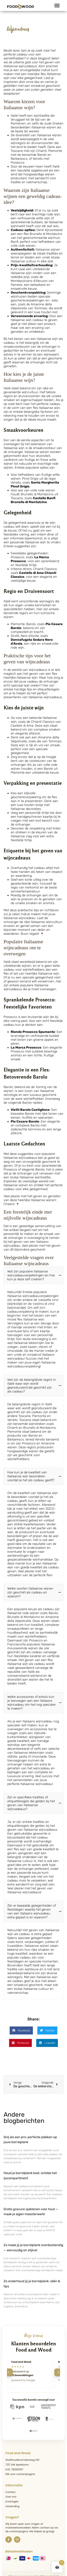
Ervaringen (12, 2504)
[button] (57, 5)
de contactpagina (16, 2534)
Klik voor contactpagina (20, 2476)
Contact (10, 2494)
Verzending (12, 2509)
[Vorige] (9, 2375)
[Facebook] (8, 2542)
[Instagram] (17, 2542)
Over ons (10, 2499)
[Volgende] (58, 2375)
